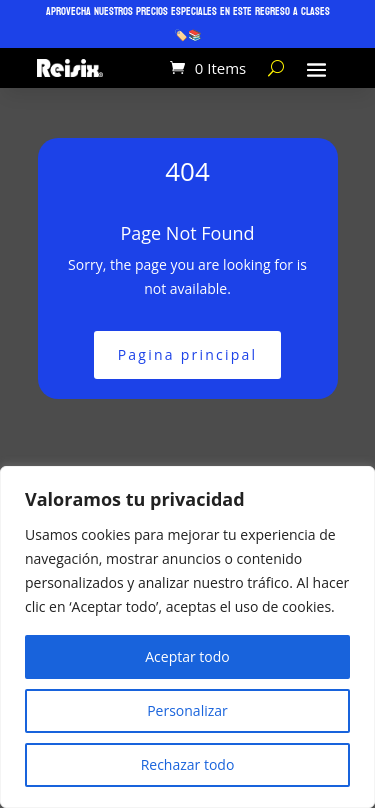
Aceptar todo (187, 656)
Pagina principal (188, 354)
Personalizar (187, 710)
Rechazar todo (188, 764)
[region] (187, 637)
